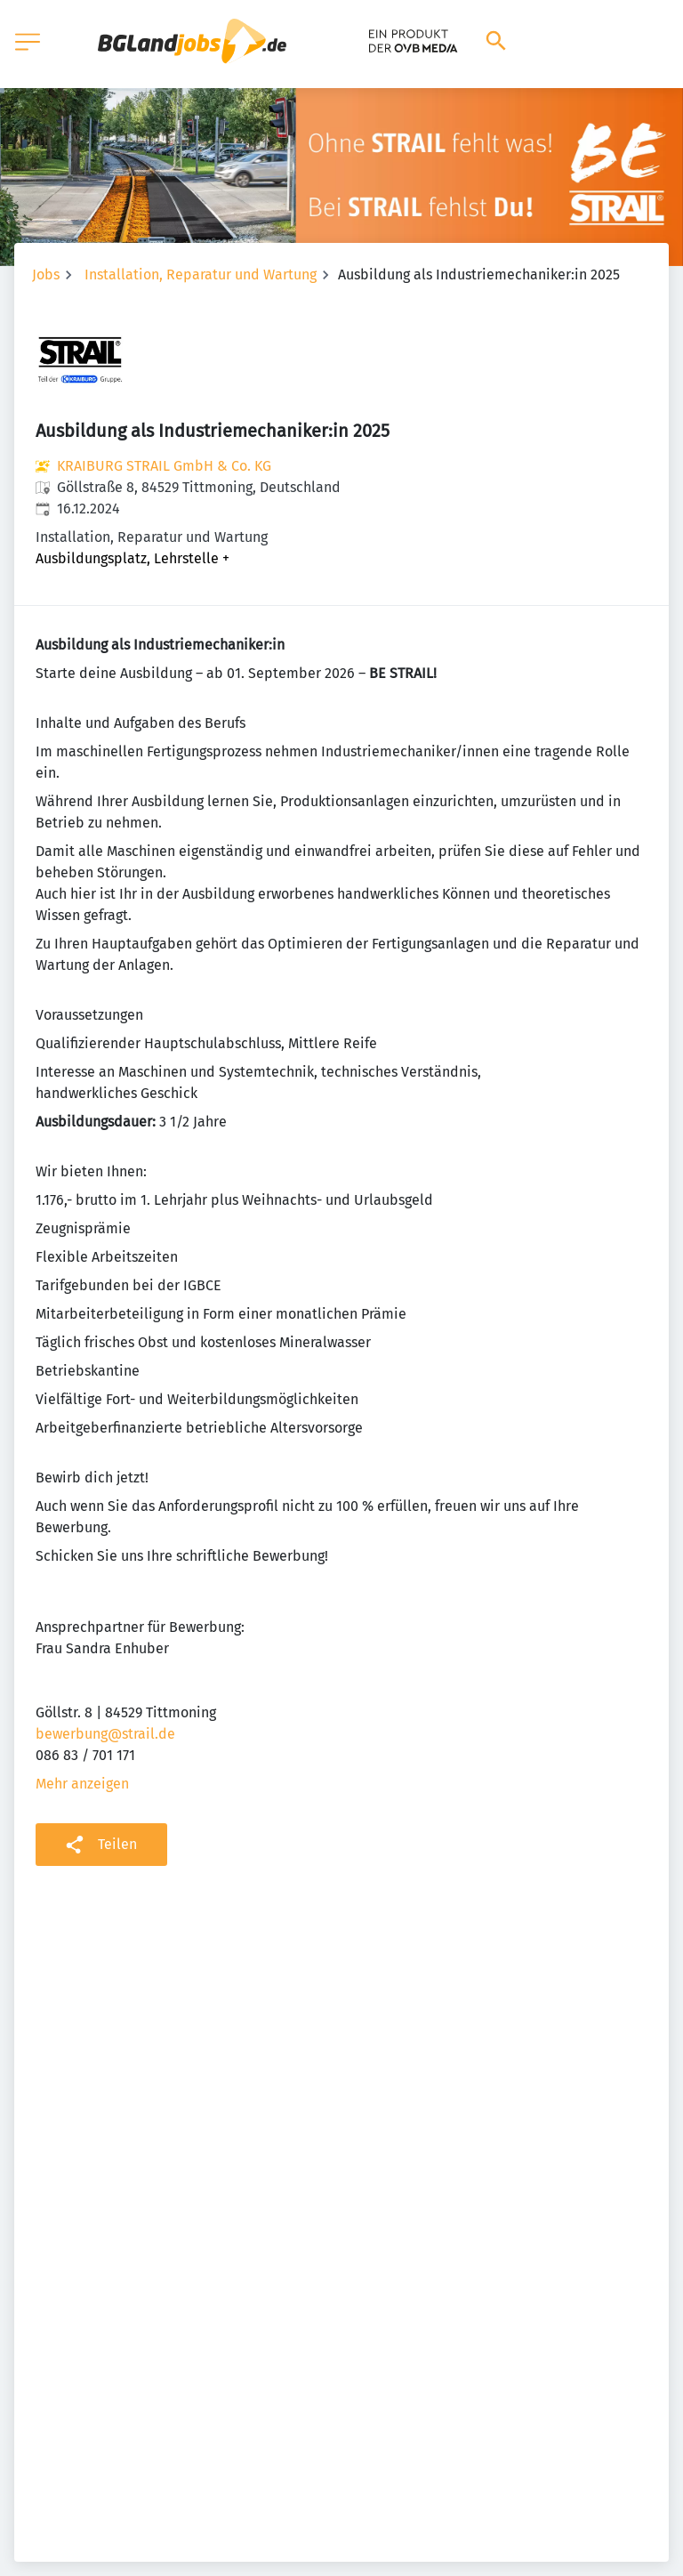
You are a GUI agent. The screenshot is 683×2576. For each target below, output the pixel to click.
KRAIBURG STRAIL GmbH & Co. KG (164, 465)
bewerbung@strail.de (105, 1733)
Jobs (46, 274)
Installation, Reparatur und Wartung (200, 274)
